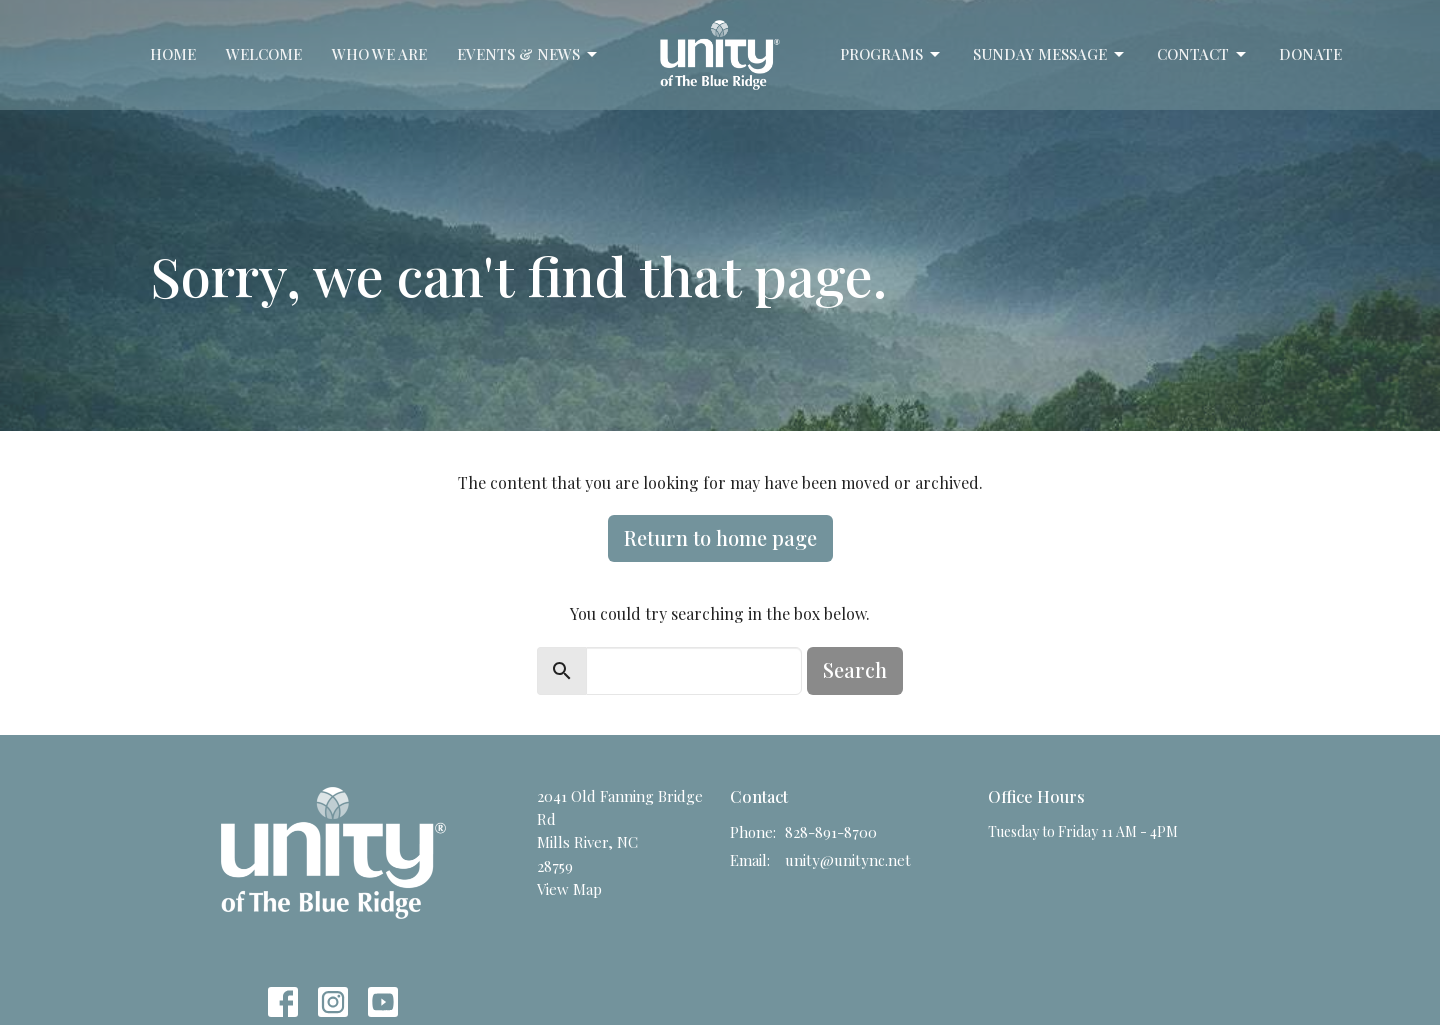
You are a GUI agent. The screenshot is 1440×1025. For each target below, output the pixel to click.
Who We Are (379, 54)
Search (855, 669)
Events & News (528, 54)
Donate (1310, 54)
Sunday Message (1050, 54)
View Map (569, 889)
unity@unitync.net (848, 860)
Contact (1203, 54)
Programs (891, 54)
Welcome (264, 54)
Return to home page (720, 537)
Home (173, 54)
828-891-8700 (831, 832)
